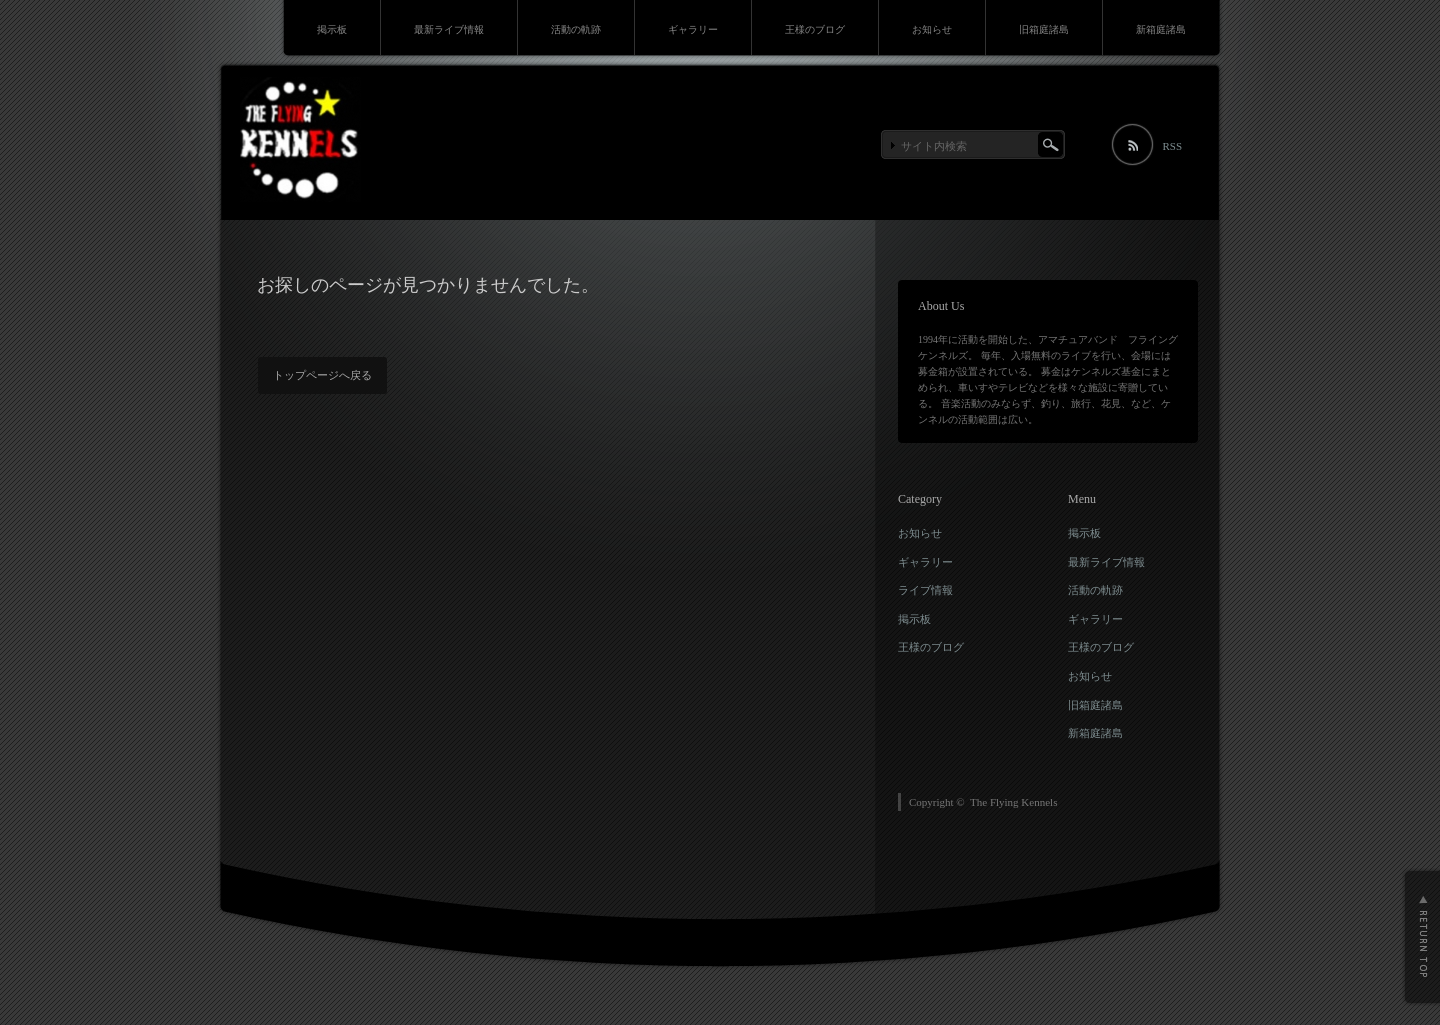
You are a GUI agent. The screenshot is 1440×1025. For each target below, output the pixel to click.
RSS (1172, 146)
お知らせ (932, 29)
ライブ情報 (925, 590)
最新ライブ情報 (449, 29)
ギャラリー (693, 29)
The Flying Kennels (1013, 802)
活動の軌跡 (576, 29)
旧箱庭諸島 (1044, 29)
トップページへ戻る (322, 375)
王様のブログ (815, 29)
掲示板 (332, 29)
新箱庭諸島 (1161, 29)
